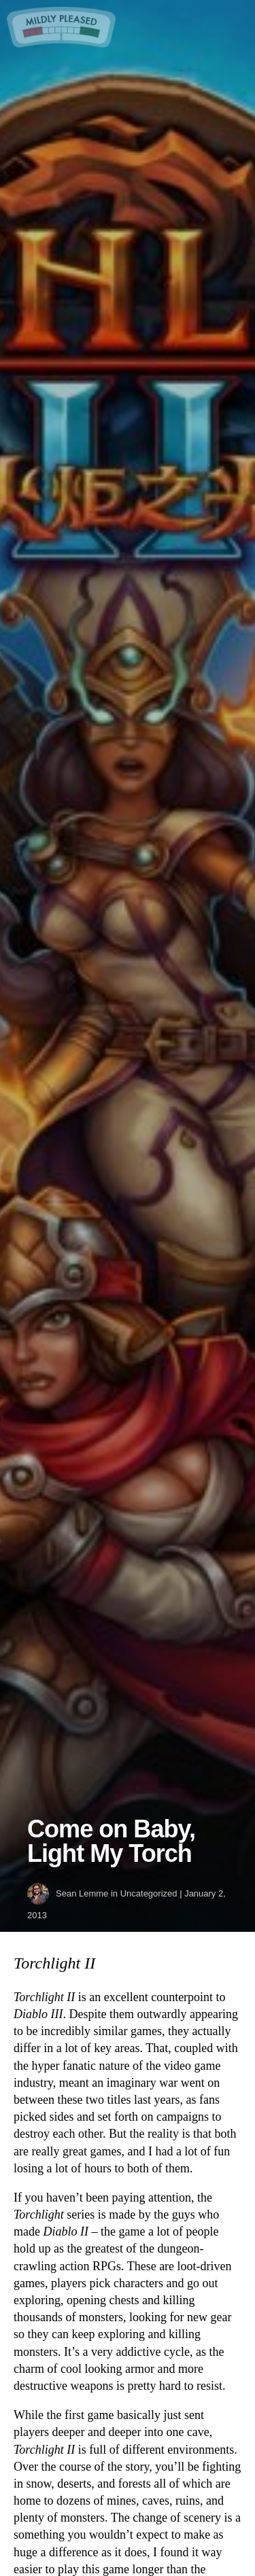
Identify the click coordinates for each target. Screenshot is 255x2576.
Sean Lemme (82, 1893)
